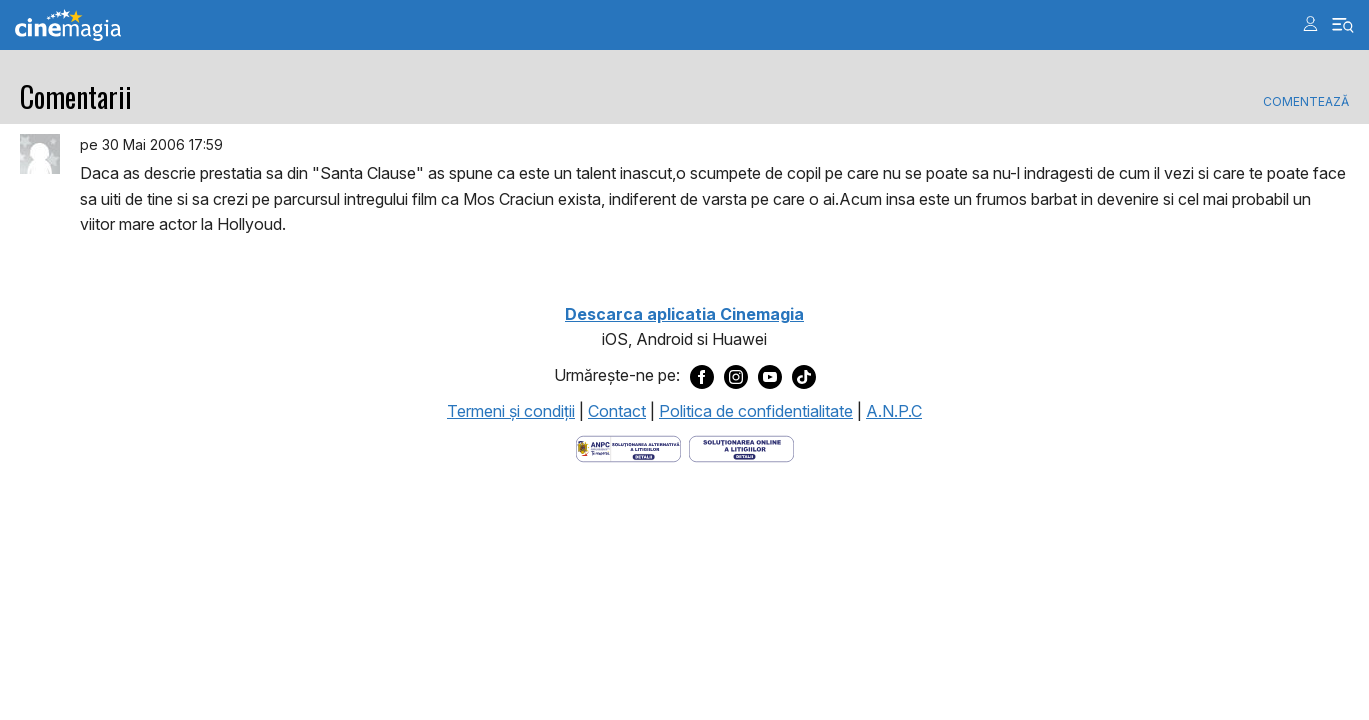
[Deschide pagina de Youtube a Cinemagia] (770, 376)
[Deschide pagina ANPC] (628, 448)
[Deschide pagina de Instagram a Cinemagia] (736, 376)
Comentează (1306, 102)
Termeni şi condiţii (511, 411)
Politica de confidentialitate (756, 411)
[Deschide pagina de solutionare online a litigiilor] (741, 448)
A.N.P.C (894, 411)
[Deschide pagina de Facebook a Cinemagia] (702, 376)
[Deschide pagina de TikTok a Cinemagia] (804, 376)
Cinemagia (68, 25)
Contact (617, 411)
